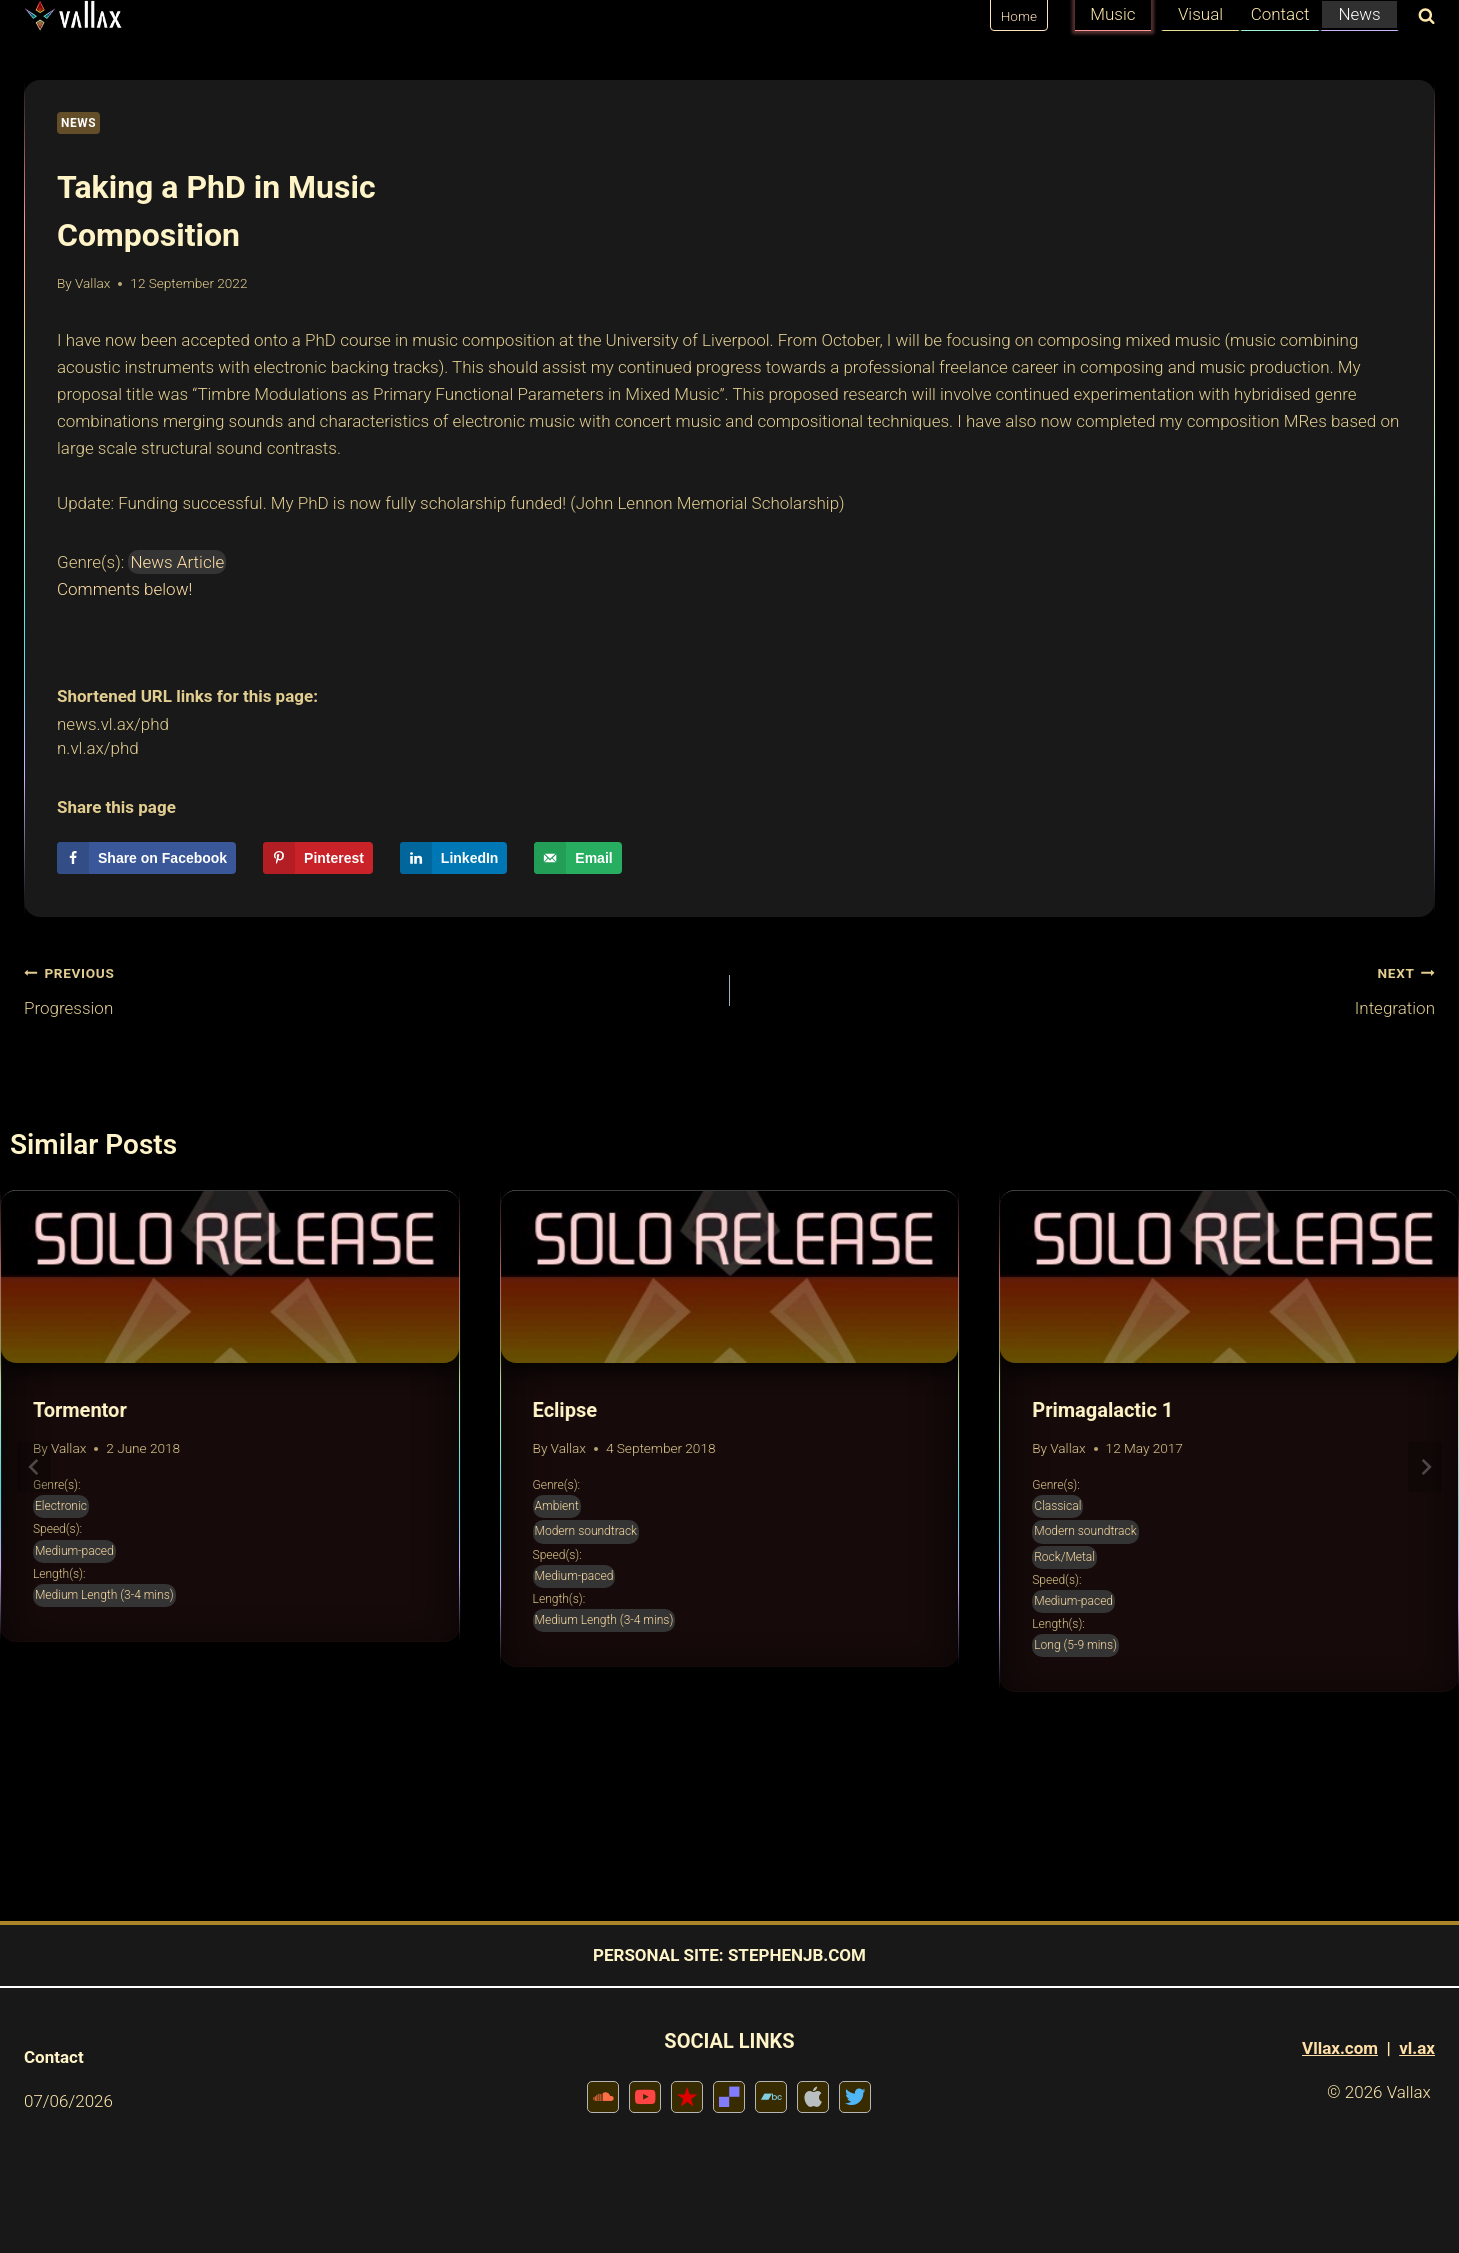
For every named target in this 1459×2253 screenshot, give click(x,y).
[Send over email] (577, 858)
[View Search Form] (1422, 17)
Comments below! (124, 589)
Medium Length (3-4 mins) (104, 1595)
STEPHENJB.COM (797, 1955)
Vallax (92, 283)
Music (1112, 14)
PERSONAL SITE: (658, 1955)
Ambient (557, 1506)
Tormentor (80, 1410)
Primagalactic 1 (1102, 1410)
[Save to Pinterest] (318, 858)
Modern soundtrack (586, 1531)
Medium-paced (74, 1551)
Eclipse (565, 1410)
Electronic (61, 1506)
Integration (1091, 988)
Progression (368, 988)
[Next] (1425, 1467)
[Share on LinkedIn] (454, 858)
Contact (1280, 14)
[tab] (690, 1762)
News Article (177, 562)
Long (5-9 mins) (1075, 1645)
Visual (1200, 14)
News (1359, 14)
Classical (1057, 1506)
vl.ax (1417, 2048)
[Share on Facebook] (146, 858)
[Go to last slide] (34, 1467)
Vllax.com (1340, 2048)
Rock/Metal (1064, 1557)
